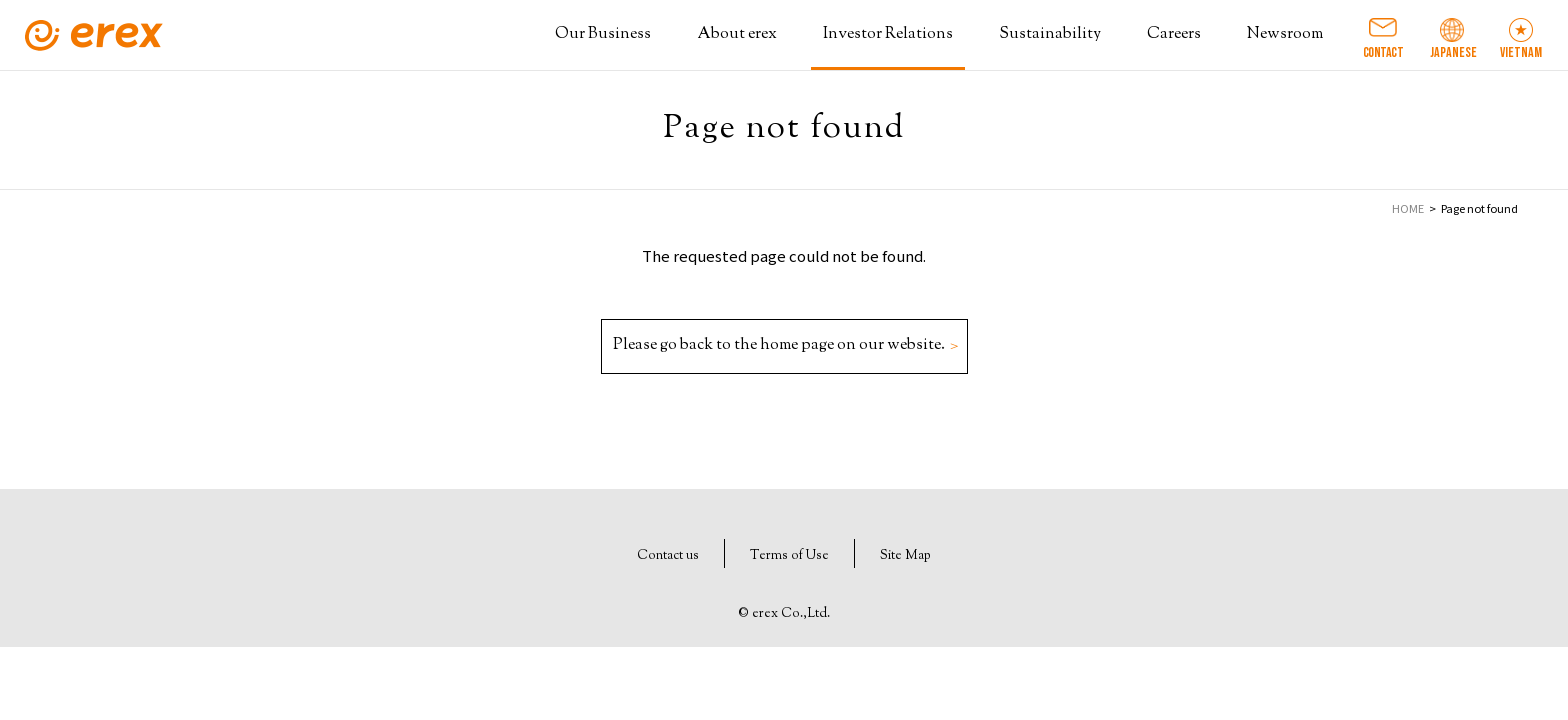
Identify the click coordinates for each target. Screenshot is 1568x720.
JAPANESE (1452, 52)
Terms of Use (789, 556)
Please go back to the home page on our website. (784, 345)
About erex (737, 34)
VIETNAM (1521, 52)
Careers (1174, 34)
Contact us (668, 556)
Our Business (603, 34)
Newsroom (1285, 34)
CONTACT (1383, 52)
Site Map (905, 556)
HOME (1408, 208)
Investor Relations (888, 34)
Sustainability (1050, 34)
